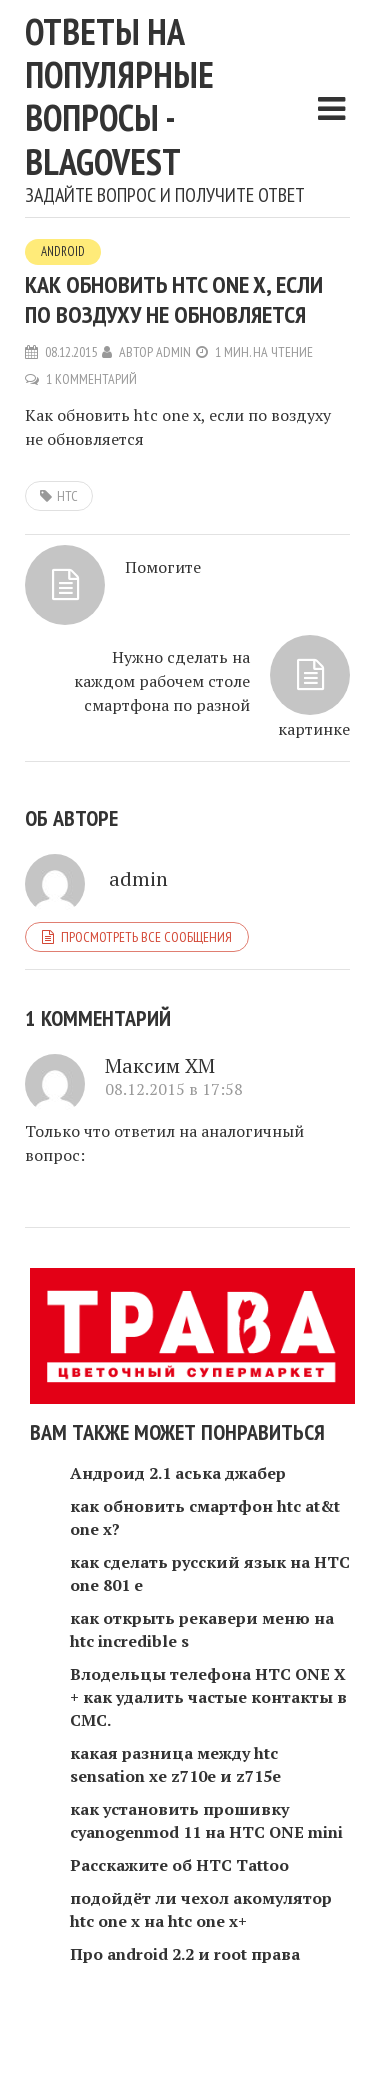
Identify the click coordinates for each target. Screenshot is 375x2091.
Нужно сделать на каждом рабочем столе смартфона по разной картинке (212, 693)
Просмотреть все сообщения (146, 937)
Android (63, 251)
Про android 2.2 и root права (185, 1954)
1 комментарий (91, 379)
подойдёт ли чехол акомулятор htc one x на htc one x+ (201, 1909)
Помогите (163, 567)
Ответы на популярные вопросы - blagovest (119, 96)
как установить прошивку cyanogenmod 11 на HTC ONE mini (206, 1820)
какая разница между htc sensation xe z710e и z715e (175, 1764)
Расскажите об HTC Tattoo (179, 1865)
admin (173, 352)
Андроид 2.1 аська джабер (178, 1473)
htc (67, 496)
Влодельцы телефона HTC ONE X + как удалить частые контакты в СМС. (208, 1697)
